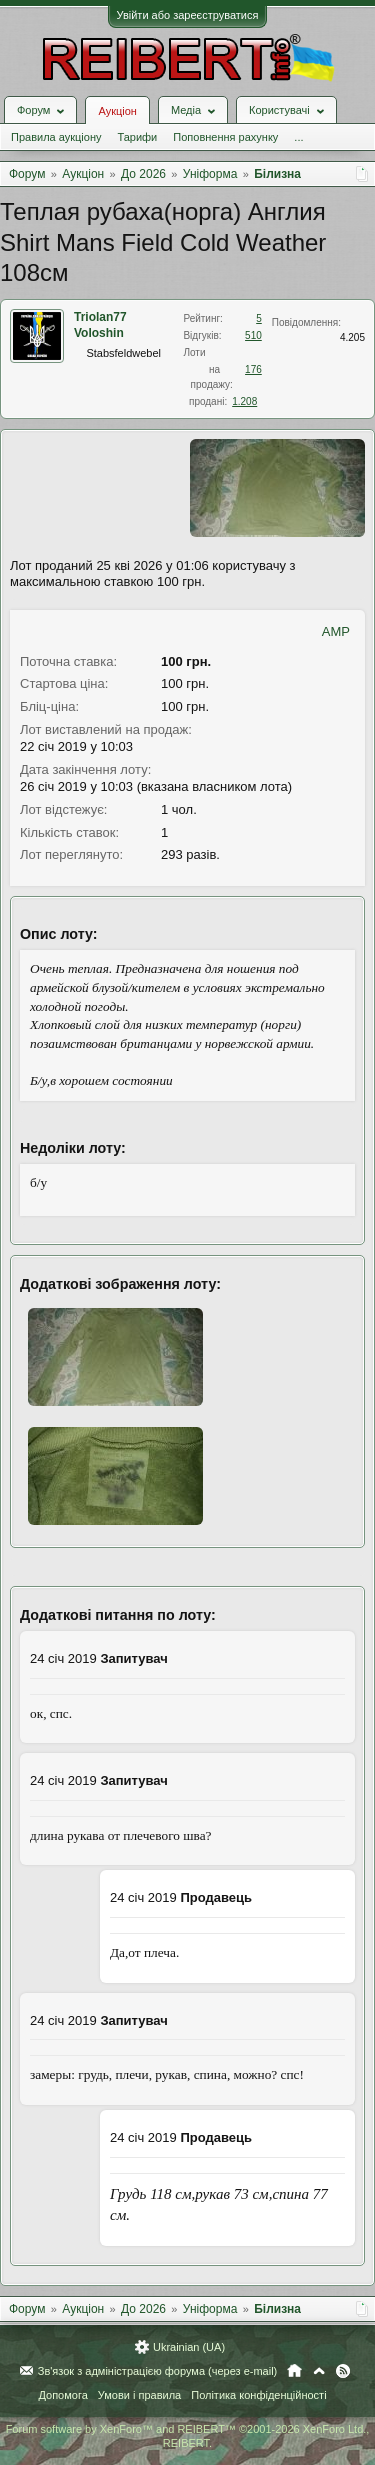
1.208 (244, 401)
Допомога (62, 2395)
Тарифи (137, 137)
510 (253, 335)
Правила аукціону (56, 137)
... (298, 137)
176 (253, 369)
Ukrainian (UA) (189, 2347)
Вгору (319, 2371)
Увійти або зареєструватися (188, 15)
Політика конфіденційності (258, 2395)
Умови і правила (139, 2395)
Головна (294, 2371)
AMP (336, 631)
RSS (343, 2371)
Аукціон (117, 111)
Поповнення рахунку (225, 137)
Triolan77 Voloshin (100, 325)
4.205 (352, 337)
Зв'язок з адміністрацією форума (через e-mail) (158, 2371)
